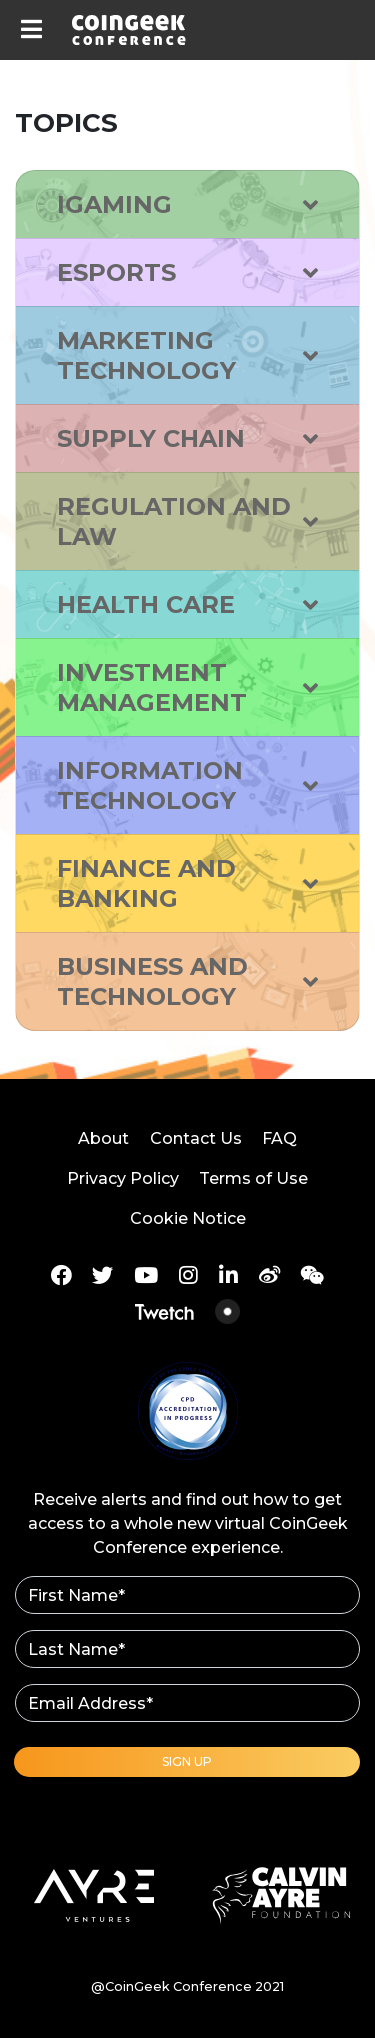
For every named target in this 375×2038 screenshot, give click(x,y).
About (103, 1138)
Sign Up (187, 1761)
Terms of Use (253, 1178)
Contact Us (196, 1138)
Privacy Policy (123, 1178)
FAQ (279, 1138)
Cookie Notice (188, 1218)
